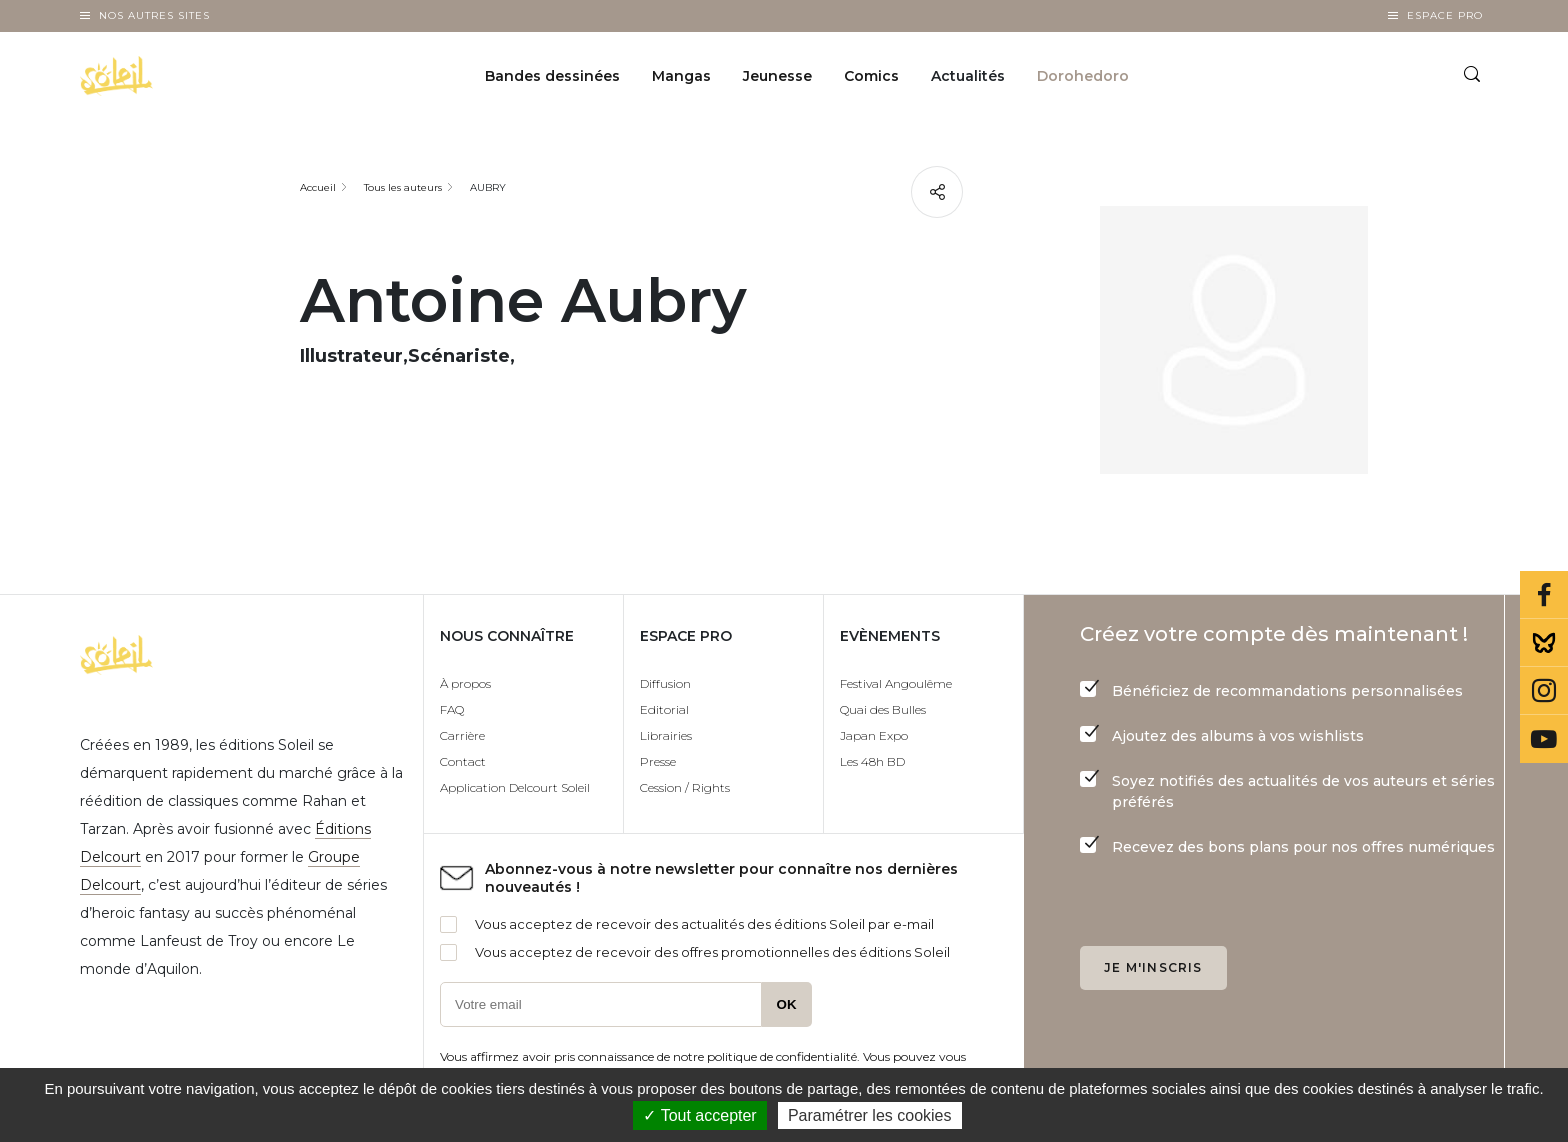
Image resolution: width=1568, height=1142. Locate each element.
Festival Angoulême (896, 683)
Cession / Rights (685, 787)
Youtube (1544, 739)
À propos (465, 683)
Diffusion (665, 683)
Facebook (1544, 595)
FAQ (452, 709)
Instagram (1544, 691)
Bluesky (1544, 643)
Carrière (462, 735)
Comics (871, 76)
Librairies (666, 735)
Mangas (681, 76)
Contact (463, 761)
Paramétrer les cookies (870, 1115)
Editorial (664, 709)
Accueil (318, 187)
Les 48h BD (872, 761)
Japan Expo (874, 735)
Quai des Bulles (883, 709)
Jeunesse (777, 76)
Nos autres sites (154, 15)
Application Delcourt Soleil (515, 787)
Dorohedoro (1083, 76)
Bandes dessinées (552, 76)
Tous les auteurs (403, 187)
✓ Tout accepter (699, 1115)
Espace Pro (1445, 15)
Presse (658, 761)
